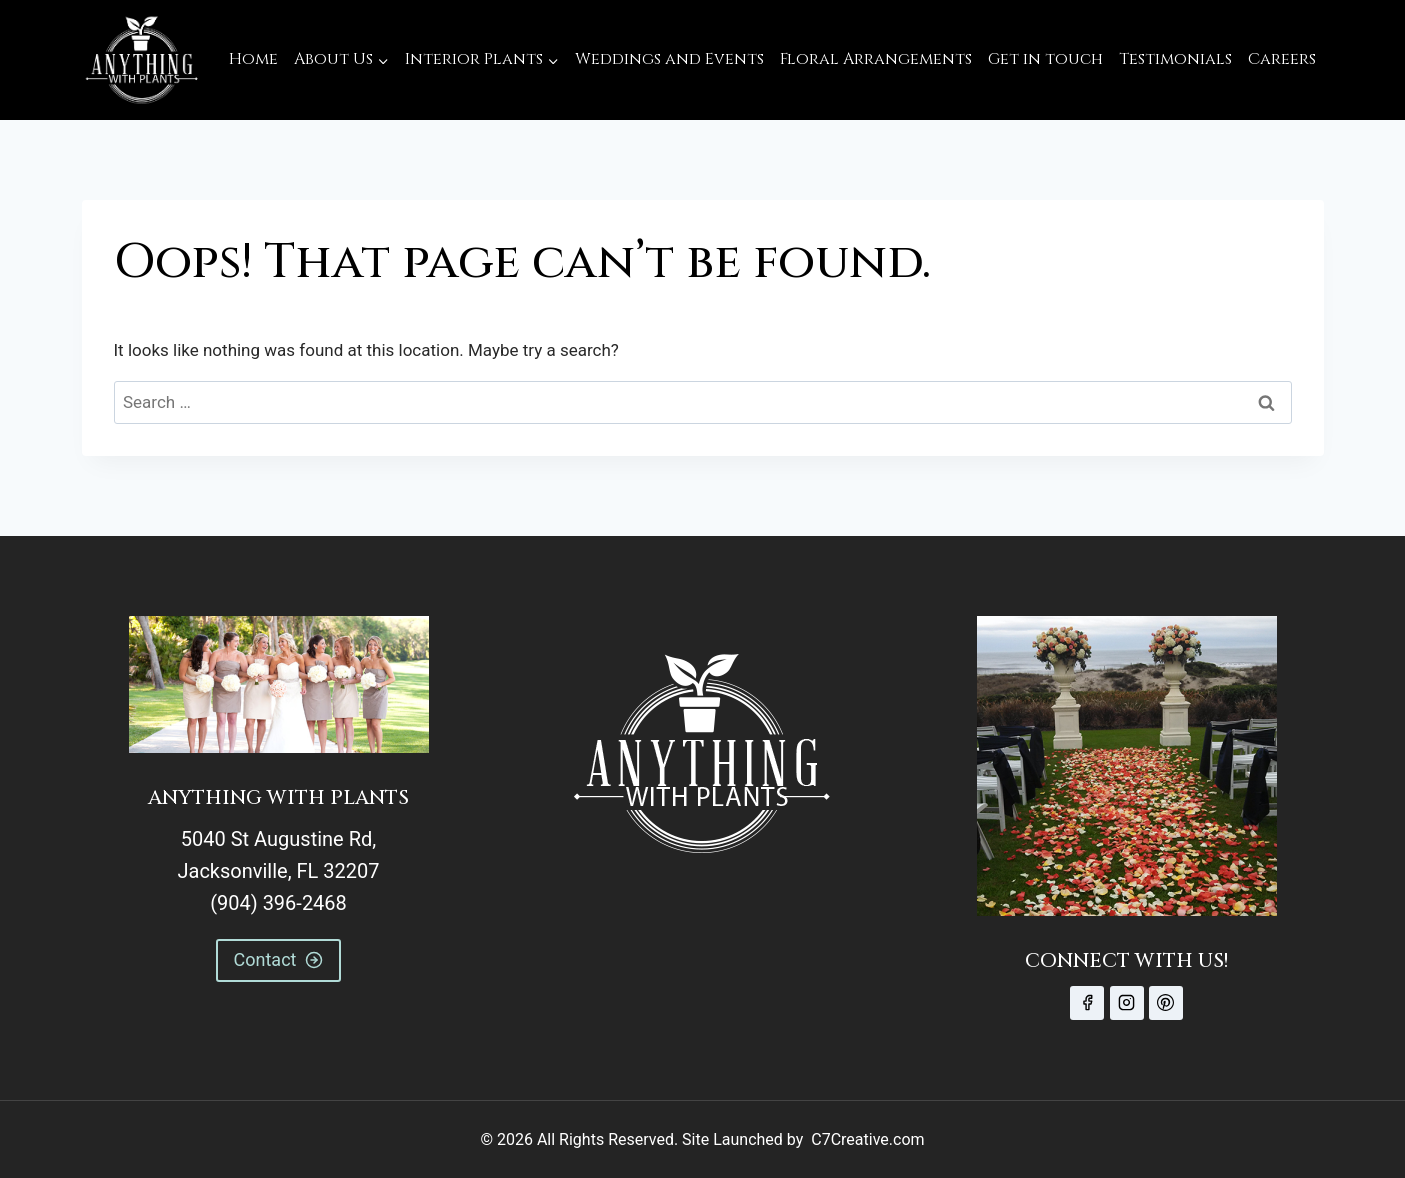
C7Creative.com (867, 1139)
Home (253, 59)
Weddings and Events (669, 59)
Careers (1282, 59)
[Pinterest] (1166, 1003)
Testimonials (1175, 59)
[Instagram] (1127, 1003)
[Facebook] (1087, 1003)
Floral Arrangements (876, 59)
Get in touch (1045, 59)
